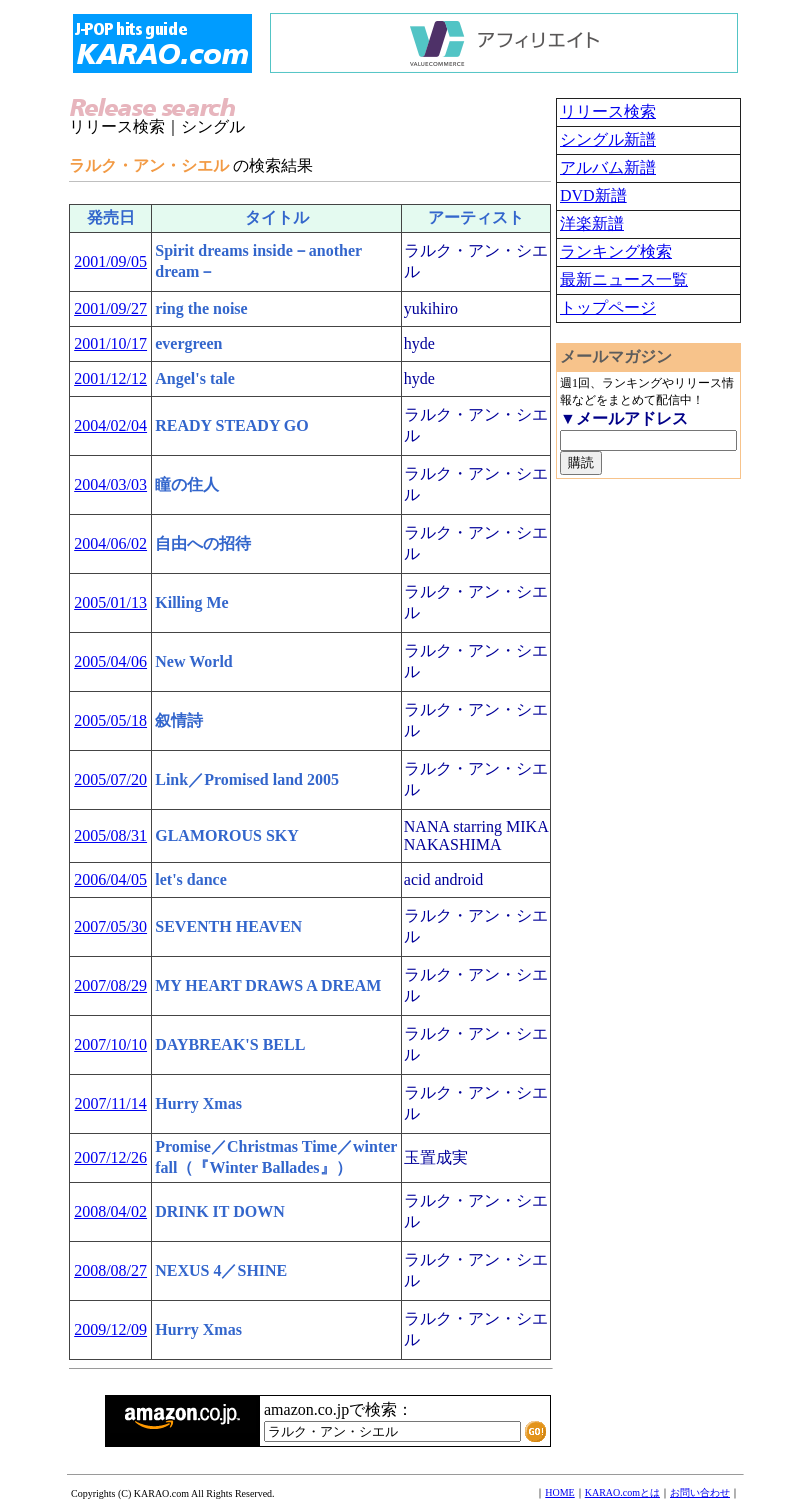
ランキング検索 (616, 251)
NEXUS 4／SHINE (221, 1270)
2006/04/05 (110, 879)
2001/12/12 (110, 378)
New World (193, 661)
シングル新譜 (608, 139)
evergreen (188, 343)
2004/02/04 (110, 425)
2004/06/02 (110, 543)
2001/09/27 (110, 308)
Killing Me (191, 602)
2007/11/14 (110, 1103)
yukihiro (431, 308)
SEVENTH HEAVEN (228, 926)
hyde (419, 343)
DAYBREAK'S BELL (230, 1044)
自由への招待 (203, 543)
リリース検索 (608, 111)
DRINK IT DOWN (220, 1211)
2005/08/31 (110, 835)
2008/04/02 (110, 1211)
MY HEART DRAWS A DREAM (268, 985)
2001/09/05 (110, 261)
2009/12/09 (110, 1329)
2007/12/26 (110, 1157)
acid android (444, 879)
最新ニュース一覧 (624, 279)
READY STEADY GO (232, 425)
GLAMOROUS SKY (227, 835)
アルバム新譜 (608, 167)
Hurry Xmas (198, 1103)
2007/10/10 (110, 1044)
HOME (559, 1492)
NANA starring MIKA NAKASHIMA (476, 835)
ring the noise (201, 308)
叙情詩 (179, 720)
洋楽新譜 (592, 223)
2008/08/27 (110, 1270)
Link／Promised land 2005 (247, 779)
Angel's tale (195, 378)
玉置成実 (436, 1157)
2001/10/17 (110, 343)
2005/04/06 (110, 661)
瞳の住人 (187, 484)
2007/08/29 (110, 985)
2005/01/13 (110, 602)
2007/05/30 (110, 926)
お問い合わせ (700, 1492)
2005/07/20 (110, 779)
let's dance (191, 879)
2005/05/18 (110, 720)
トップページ (608, 307)
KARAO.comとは (622, 1492)
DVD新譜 (593, 195)
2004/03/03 (110, 484)
